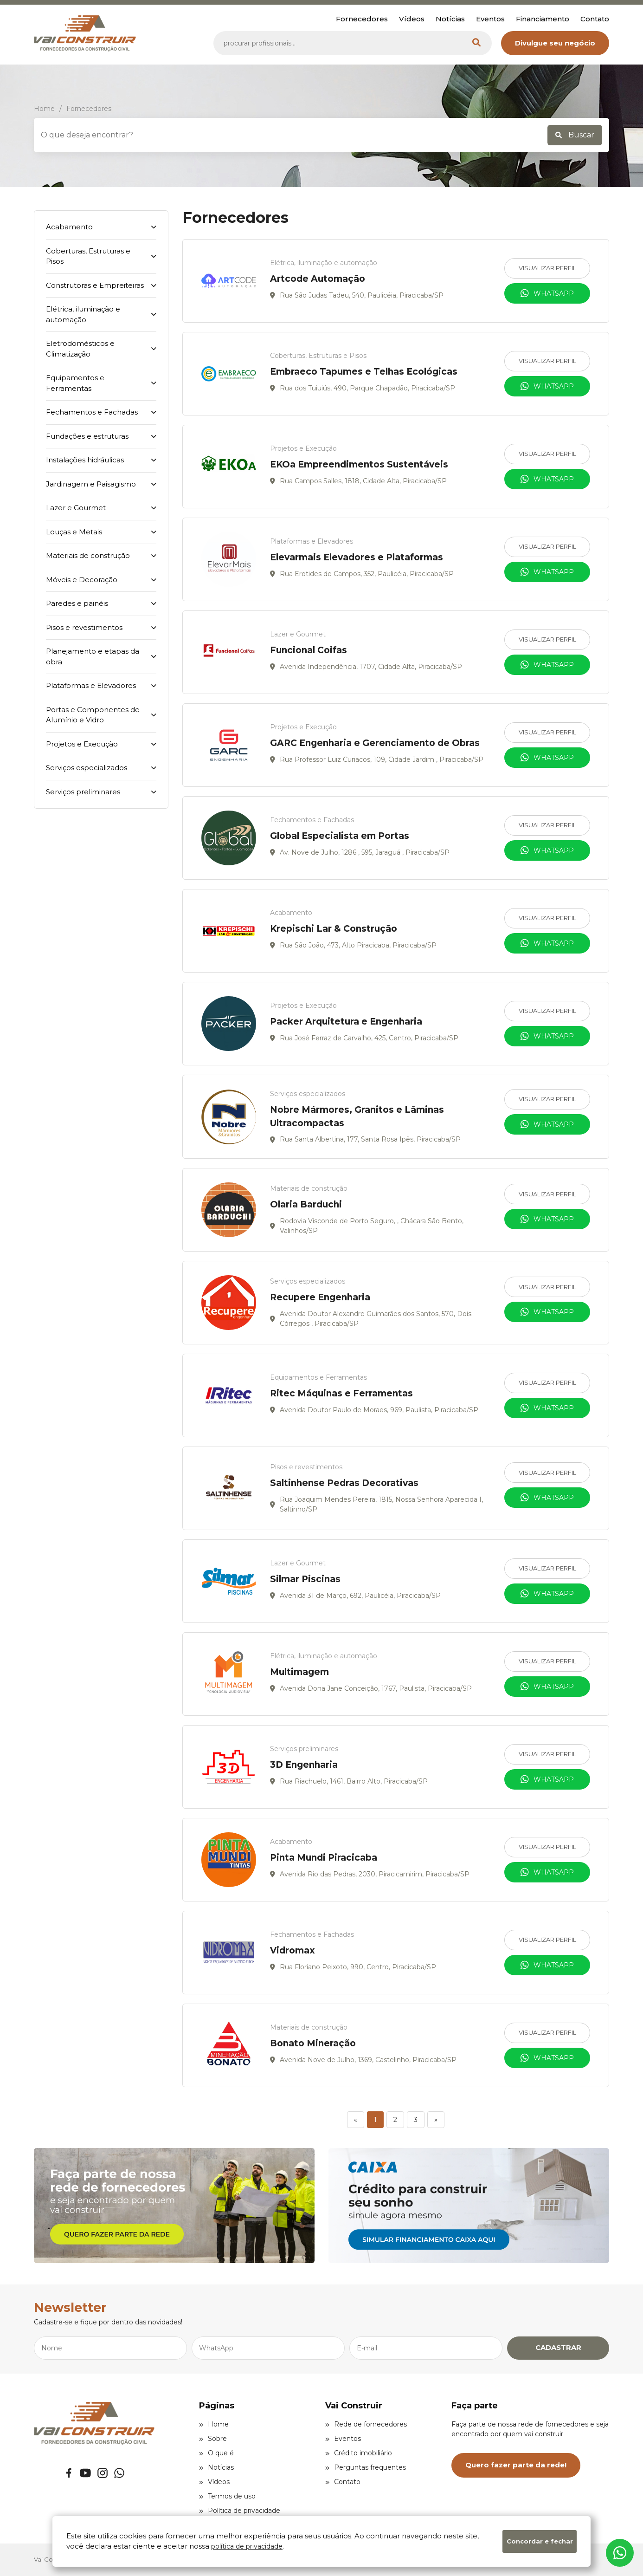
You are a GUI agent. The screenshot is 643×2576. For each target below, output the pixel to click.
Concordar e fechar (540, 2541)
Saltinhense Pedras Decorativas (344, 1483)
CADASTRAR (558, 2347)
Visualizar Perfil (547, 268)
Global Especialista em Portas (339, 836)
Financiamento (542, 18)
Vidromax (292, 1950)
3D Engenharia (304, 1764)
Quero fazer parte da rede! (515, 2464)
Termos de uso (227, 2496)
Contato (594, 18)
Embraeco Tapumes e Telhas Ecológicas (363, 371)
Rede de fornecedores (366, 2424)
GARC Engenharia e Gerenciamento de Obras (375, 743)
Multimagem (299, 1672)
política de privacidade (247, 2546)
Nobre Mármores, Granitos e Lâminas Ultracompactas (357, 1116)
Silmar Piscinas (305, 1579)
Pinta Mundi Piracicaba (323, 1857)
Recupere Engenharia (320, 1297)
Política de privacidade (239, 2510)
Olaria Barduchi (306, 1204)
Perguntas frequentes (365, 2467)
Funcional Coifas (308, 650)
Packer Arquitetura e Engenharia (346, 1021)
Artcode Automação (317, 278)
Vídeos (411, 18)
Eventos (490, 18)
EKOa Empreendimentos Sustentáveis (359, 464)
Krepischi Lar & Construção (333, 928)
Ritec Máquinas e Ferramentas (341, 1393)
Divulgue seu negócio (555, 43)
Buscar (574, 134)
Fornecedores (362, 18)
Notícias (450, 18)
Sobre (213, 2438)
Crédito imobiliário (358, 2453)
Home (214, 2424)
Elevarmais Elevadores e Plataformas (356, 557)
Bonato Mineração (313, 2043)
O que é (216, 2453)
